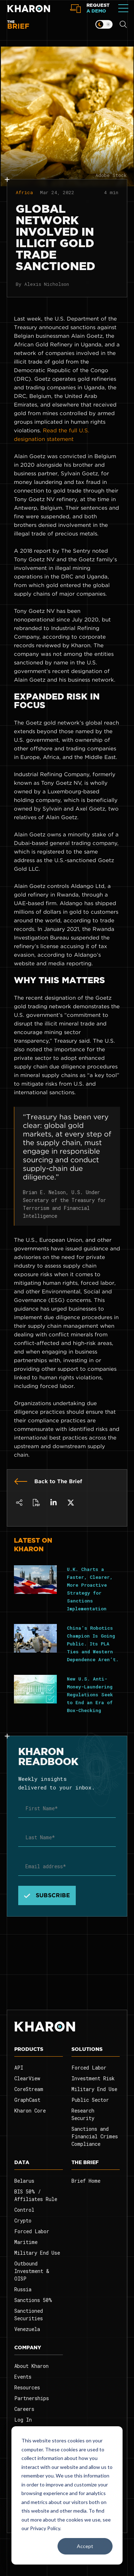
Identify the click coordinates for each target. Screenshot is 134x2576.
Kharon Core (30, 2110)
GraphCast (27, 2099)
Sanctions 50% (33, 2300)
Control (24, 2209)
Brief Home (85, 2180)
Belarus (24, 2180)
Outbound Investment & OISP (31, 2271)
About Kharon (31, 2366)
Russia (22, 2289)
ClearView (27, 2078)
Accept (85, 2546)
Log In (23, 2419)
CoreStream (28, 2089)
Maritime (26, 2242)
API (18, 2067)
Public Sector (90, 2099)
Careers (24, 2409)
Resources (27, 2387)
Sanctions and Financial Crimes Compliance (94, 2136)
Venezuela (27, 2329)
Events (22, 2376)
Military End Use (94, 2089)
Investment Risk (93, 2078)
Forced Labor (88, 2067)
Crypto (22, 2220)
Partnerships (31, 2398)
